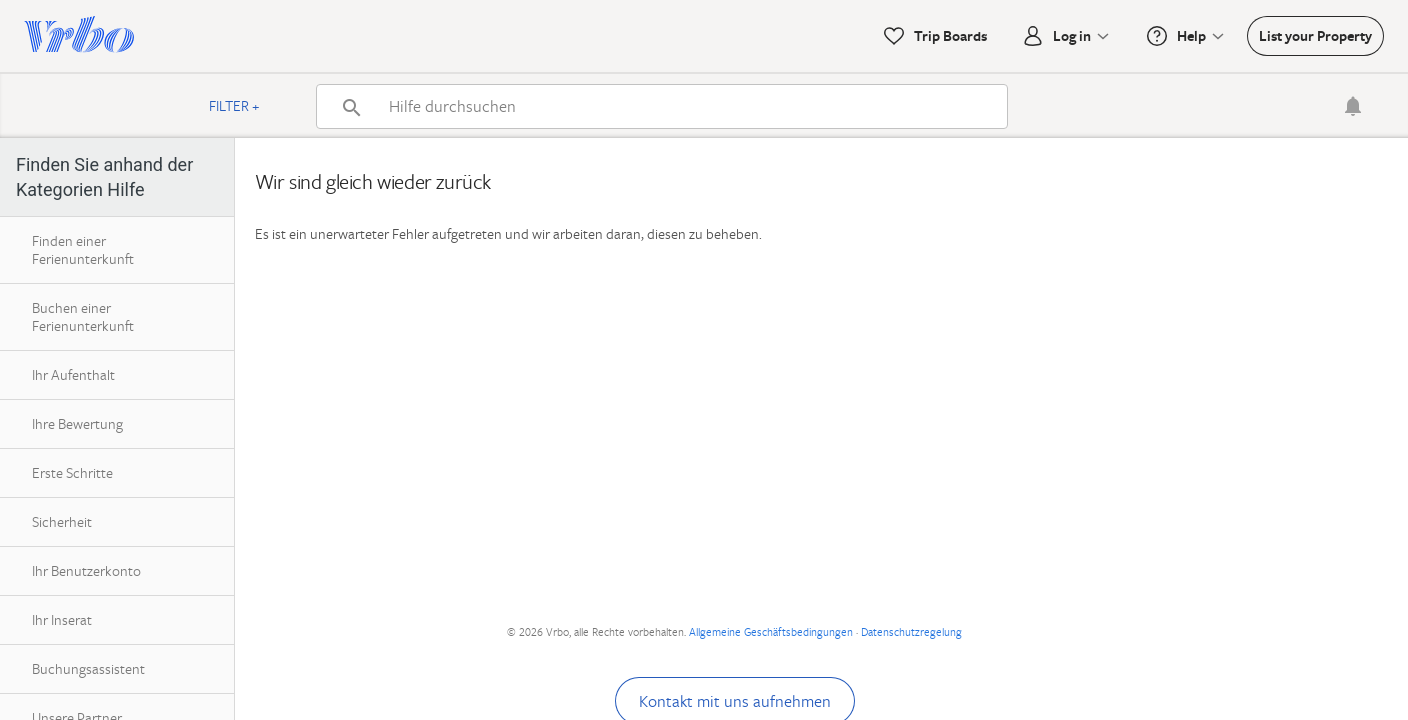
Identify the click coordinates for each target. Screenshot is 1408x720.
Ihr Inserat (62, 619)
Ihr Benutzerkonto (86, 570)
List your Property (1315, 35)
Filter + (234, 105)
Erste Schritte (72, 472)
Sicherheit (62, 521)
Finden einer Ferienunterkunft (83, 249)
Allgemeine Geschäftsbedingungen (771, 631)
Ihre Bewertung (77, 423)
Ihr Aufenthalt (73, 374)
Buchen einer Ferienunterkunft (83, 316)
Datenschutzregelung (911, 631)
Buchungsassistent (88, 668)
